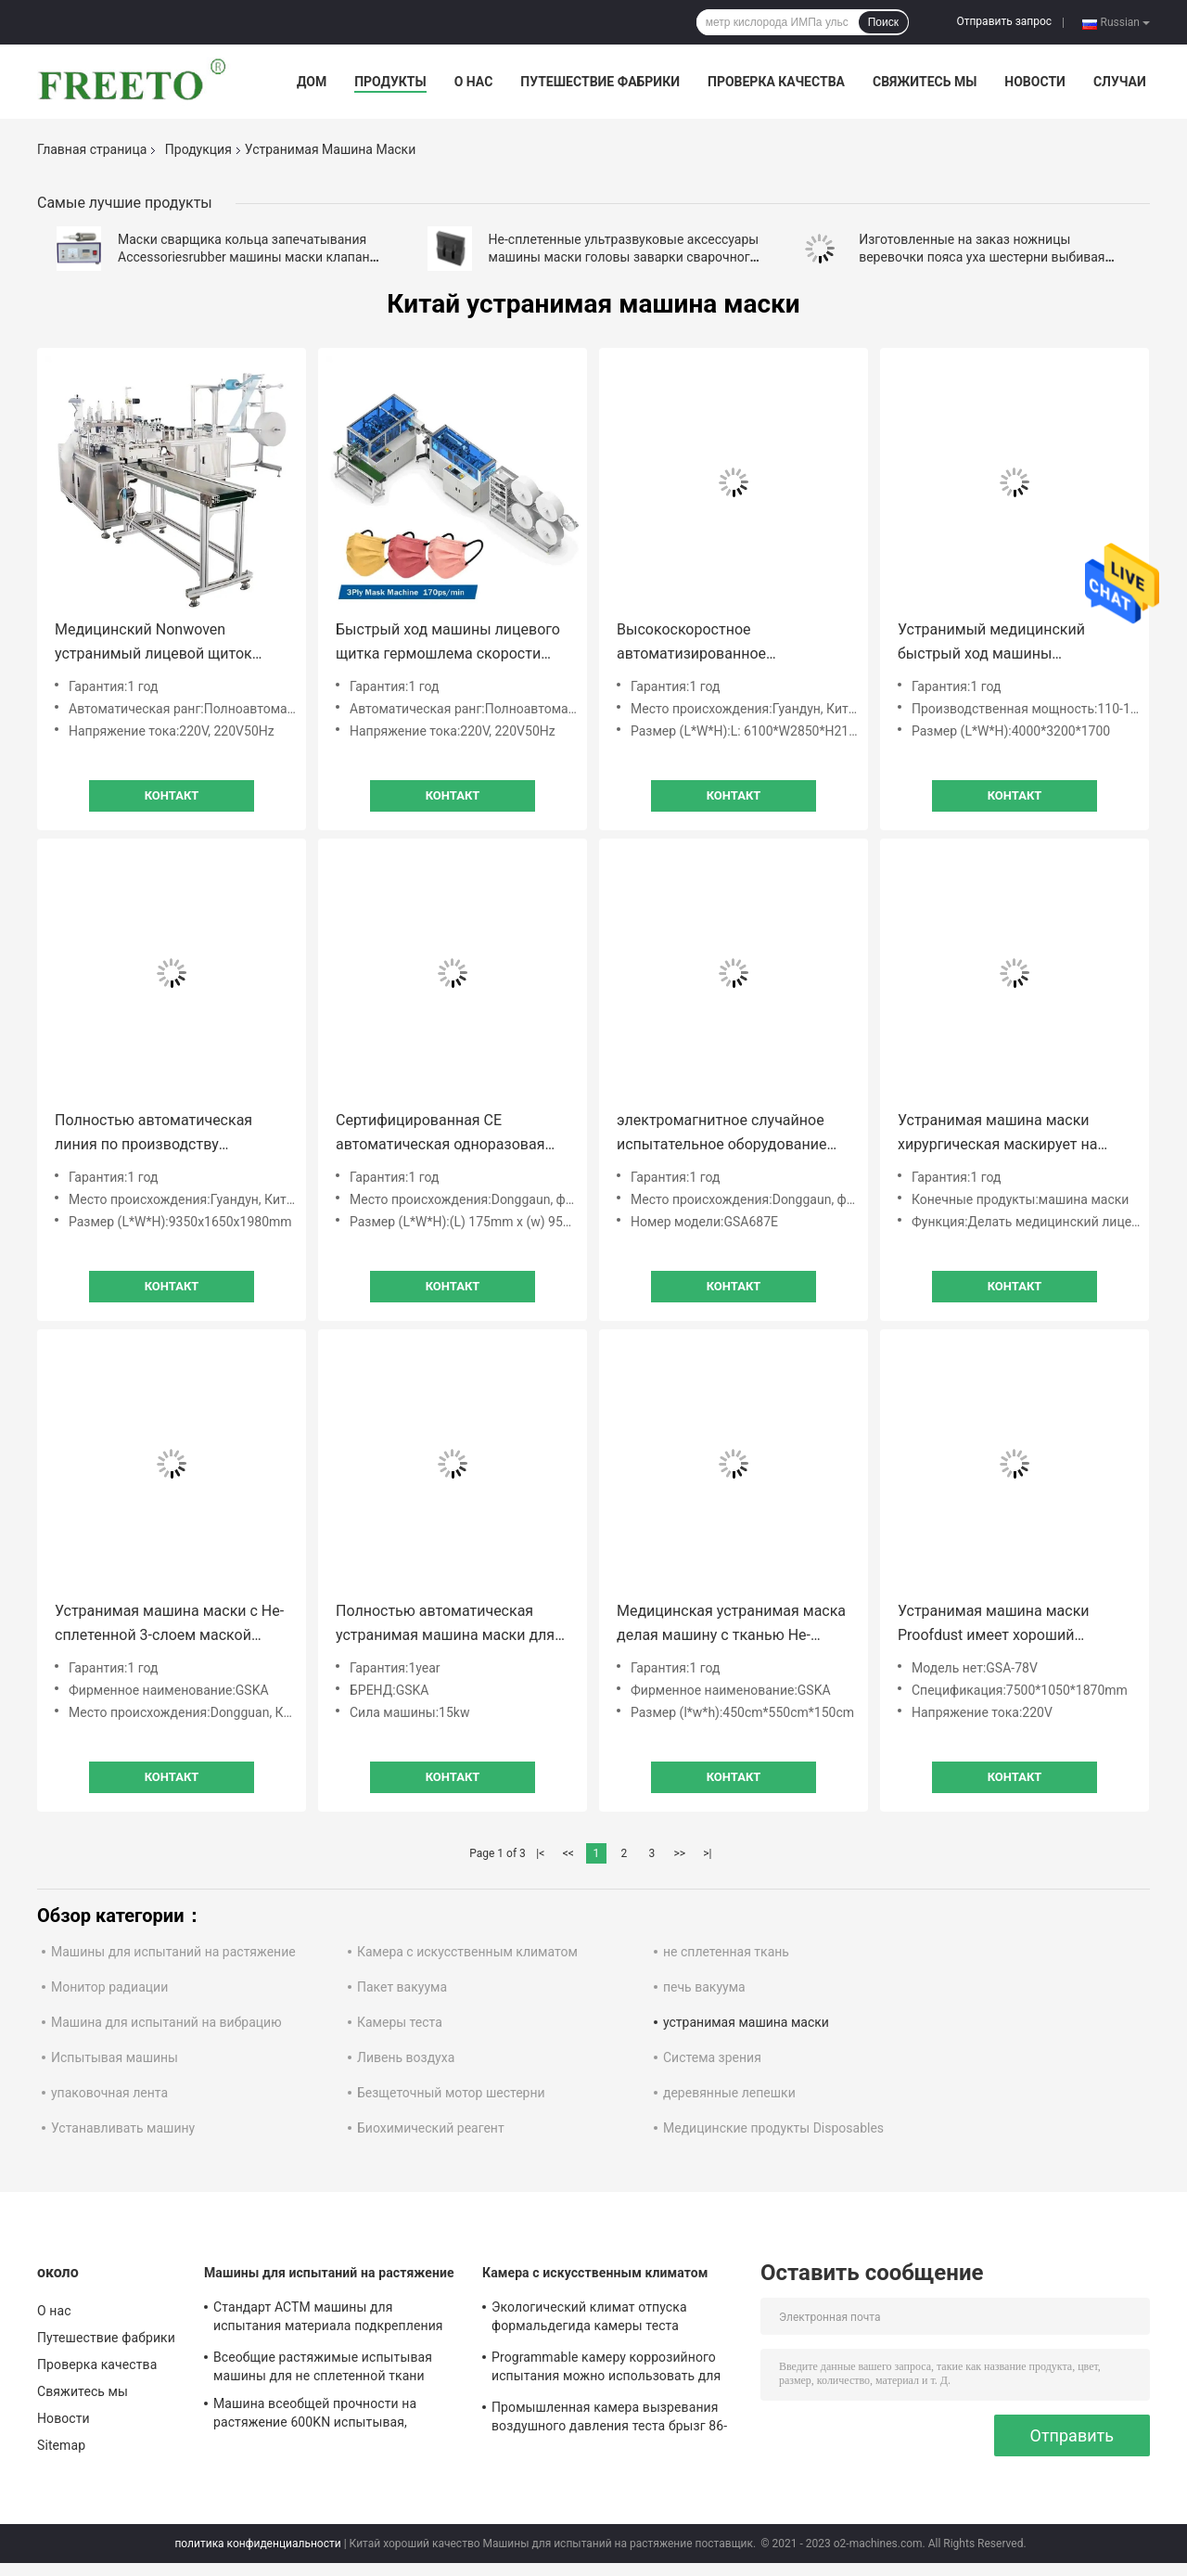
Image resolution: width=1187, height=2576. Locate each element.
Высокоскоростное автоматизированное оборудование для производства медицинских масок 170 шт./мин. (732, 643)
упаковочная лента (109, 2092)
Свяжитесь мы (924, 81)
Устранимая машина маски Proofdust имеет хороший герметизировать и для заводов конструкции (1010, 1624)
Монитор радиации (109, 1987)
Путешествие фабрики (600, 81)
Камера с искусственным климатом (467, 1951)
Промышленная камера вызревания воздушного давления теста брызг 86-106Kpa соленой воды (609, 2419)
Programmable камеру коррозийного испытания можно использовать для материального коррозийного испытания (606, 2369)
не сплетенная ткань (726, 1951)
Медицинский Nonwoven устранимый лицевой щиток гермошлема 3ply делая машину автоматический (167, 643)
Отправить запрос (1004, 21)
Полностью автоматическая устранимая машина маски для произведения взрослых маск (445, 1624)
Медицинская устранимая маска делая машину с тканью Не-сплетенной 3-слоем (731, 1624)
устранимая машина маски (746, 2022)
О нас (473, 81)
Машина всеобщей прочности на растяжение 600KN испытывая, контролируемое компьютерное (314, 2415)
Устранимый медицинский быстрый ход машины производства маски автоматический (991, 643)
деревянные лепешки (729, 2092)
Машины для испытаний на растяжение (173, 1951)
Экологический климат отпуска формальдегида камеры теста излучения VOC (589, 2319)
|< (540, 1853)
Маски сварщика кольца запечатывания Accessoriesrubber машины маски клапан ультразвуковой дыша (244, 257)
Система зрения (712, 2057)
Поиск (883, 22)
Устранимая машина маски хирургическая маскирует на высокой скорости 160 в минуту (1009, 1134)
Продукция (198, 149)
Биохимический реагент (430, 2128)
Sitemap (61, 2445)
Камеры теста (399, 2022)
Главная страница (92, 149)
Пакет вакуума (402, 1987)
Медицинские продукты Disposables (773, 2128)
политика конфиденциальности (257, 2543)
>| (707, 1853)
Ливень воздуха (405, 2057)
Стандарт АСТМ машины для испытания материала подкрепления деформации (328, 2319)
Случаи (1119, 81)
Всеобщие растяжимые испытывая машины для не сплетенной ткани (322, 2366)
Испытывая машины (114, 2057)
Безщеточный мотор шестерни (451, 2092)
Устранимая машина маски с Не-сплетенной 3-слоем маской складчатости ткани (169, 1624)
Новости (1035, 81)
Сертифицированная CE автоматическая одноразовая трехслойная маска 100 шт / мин (450, 1134)
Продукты (390, 81)
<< (568, 1853)
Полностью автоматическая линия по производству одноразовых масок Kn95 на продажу (154, 1134)
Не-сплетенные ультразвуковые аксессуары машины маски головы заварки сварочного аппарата (624, 257)
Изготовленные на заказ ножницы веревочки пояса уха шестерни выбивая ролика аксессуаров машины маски (981, 257)
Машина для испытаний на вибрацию (166, 2022)
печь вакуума (704, 1987)
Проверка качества (776, 81)
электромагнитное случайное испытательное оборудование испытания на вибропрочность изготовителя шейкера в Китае (725, 1134)
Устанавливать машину (123, 2128)
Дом (311, 81)
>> (679, 1853)
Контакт (172, 795)
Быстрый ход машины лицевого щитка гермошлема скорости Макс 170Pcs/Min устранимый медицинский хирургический (448, 643)
